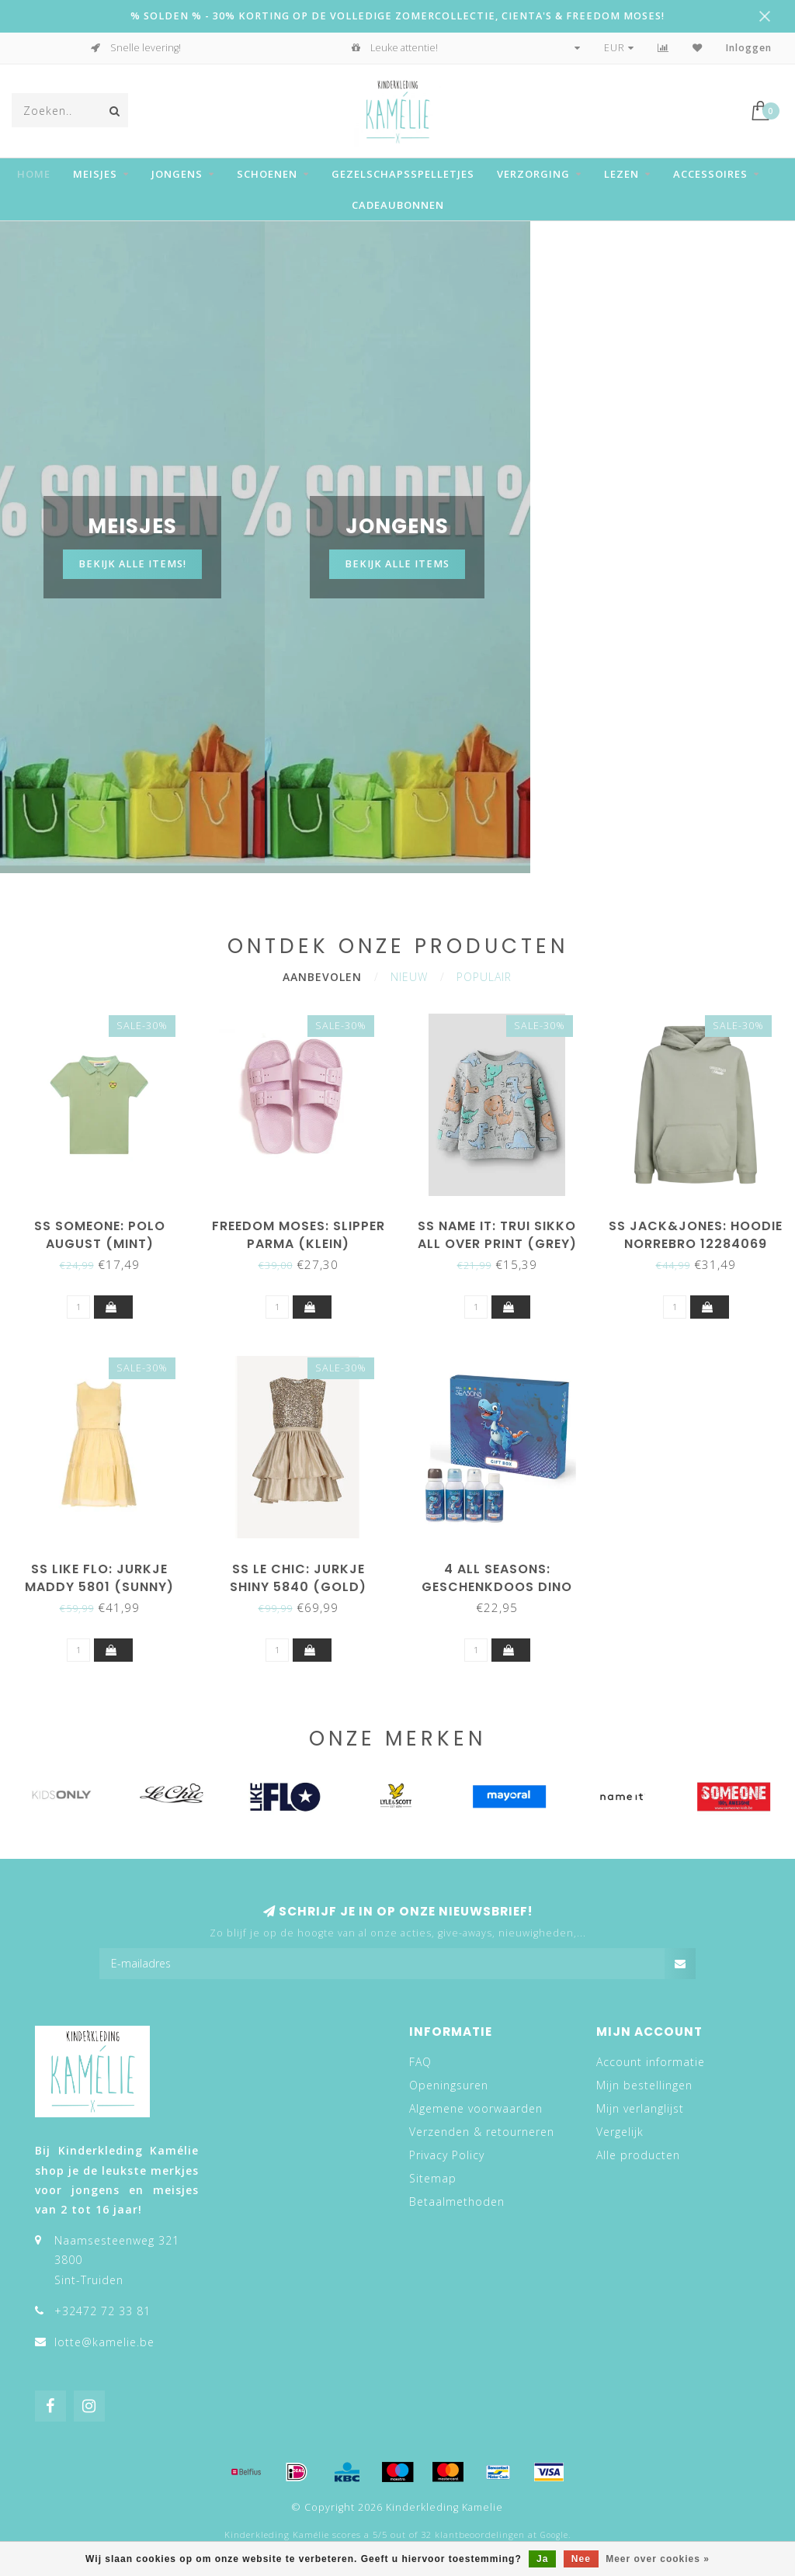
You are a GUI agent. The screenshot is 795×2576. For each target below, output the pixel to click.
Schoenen (267, 174)
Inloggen (749, 47)
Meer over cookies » (658, 2558)
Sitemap (433, 2178)
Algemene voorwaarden (476, 2108)
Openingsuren (448, 2085)
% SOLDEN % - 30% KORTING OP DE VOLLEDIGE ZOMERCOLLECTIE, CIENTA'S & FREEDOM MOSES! (397, 16)
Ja (542, 2558)
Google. (555, 2534)
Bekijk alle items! (132, 563)
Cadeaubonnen (398, 205)
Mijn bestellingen (644, 2085)
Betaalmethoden (457, 2201)
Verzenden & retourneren (481, 2131)
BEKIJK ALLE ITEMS (397, 563)
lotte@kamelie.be (104, 2342)
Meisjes (95, 174)
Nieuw (409, 976)
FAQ (420, 2061)
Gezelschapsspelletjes (403, 174)
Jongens (177, 174)
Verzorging (533, 174)
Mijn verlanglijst (640, 2108)
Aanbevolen (322, 976)
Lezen (621, 174)
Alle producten (638, 2155)
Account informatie (650, 2061)
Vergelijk (620, 2131)
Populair (484, 976)
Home (33, 174)
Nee (581, 2558)
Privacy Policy (446, 2155)
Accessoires (710, 174)
